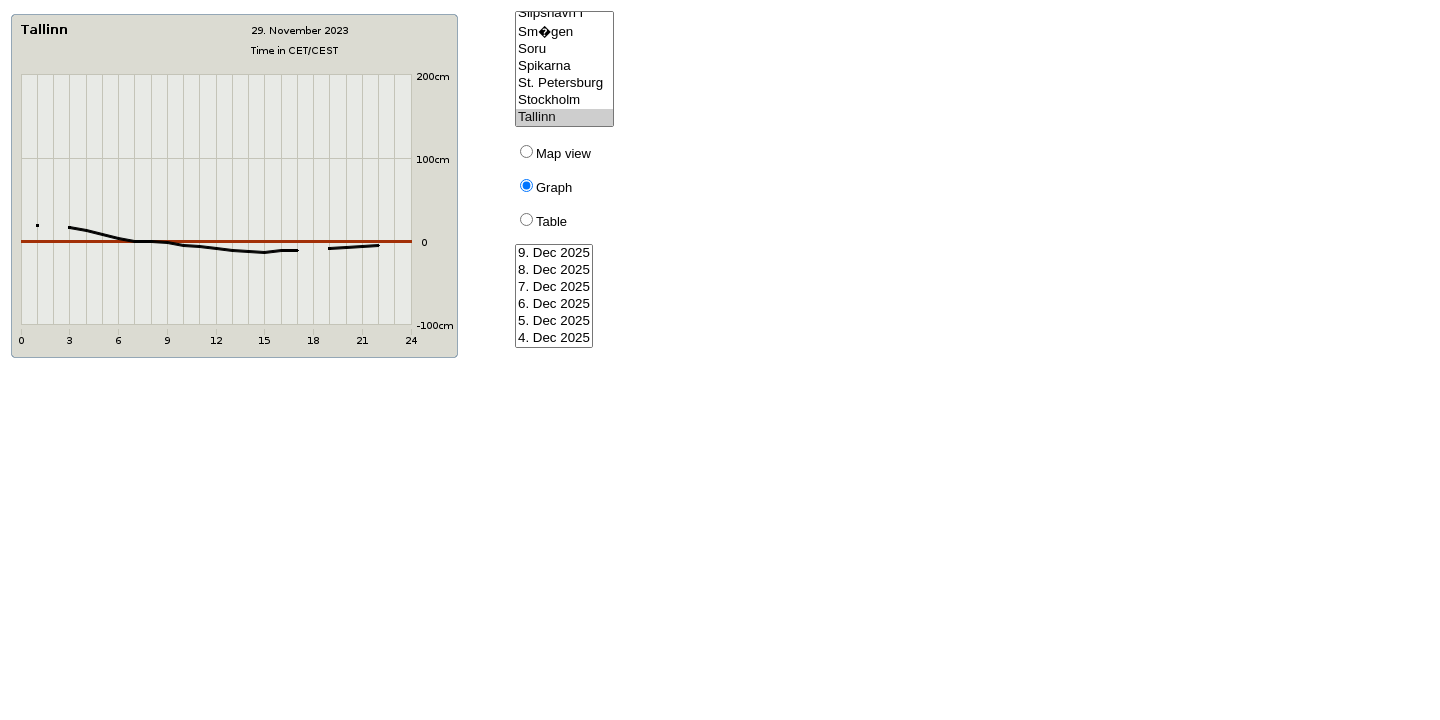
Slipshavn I (564, 13)
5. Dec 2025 (554, 321)
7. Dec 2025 (554, 287)
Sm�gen (564, 31)
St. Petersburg (564, 83)
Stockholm (564, 100)
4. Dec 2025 (554, 338)
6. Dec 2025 (554, 304)
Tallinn (564, 117)
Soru (564, 49)
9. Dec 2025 (554, 253)
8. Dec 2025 (554, 270)
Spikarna (564, 66)
